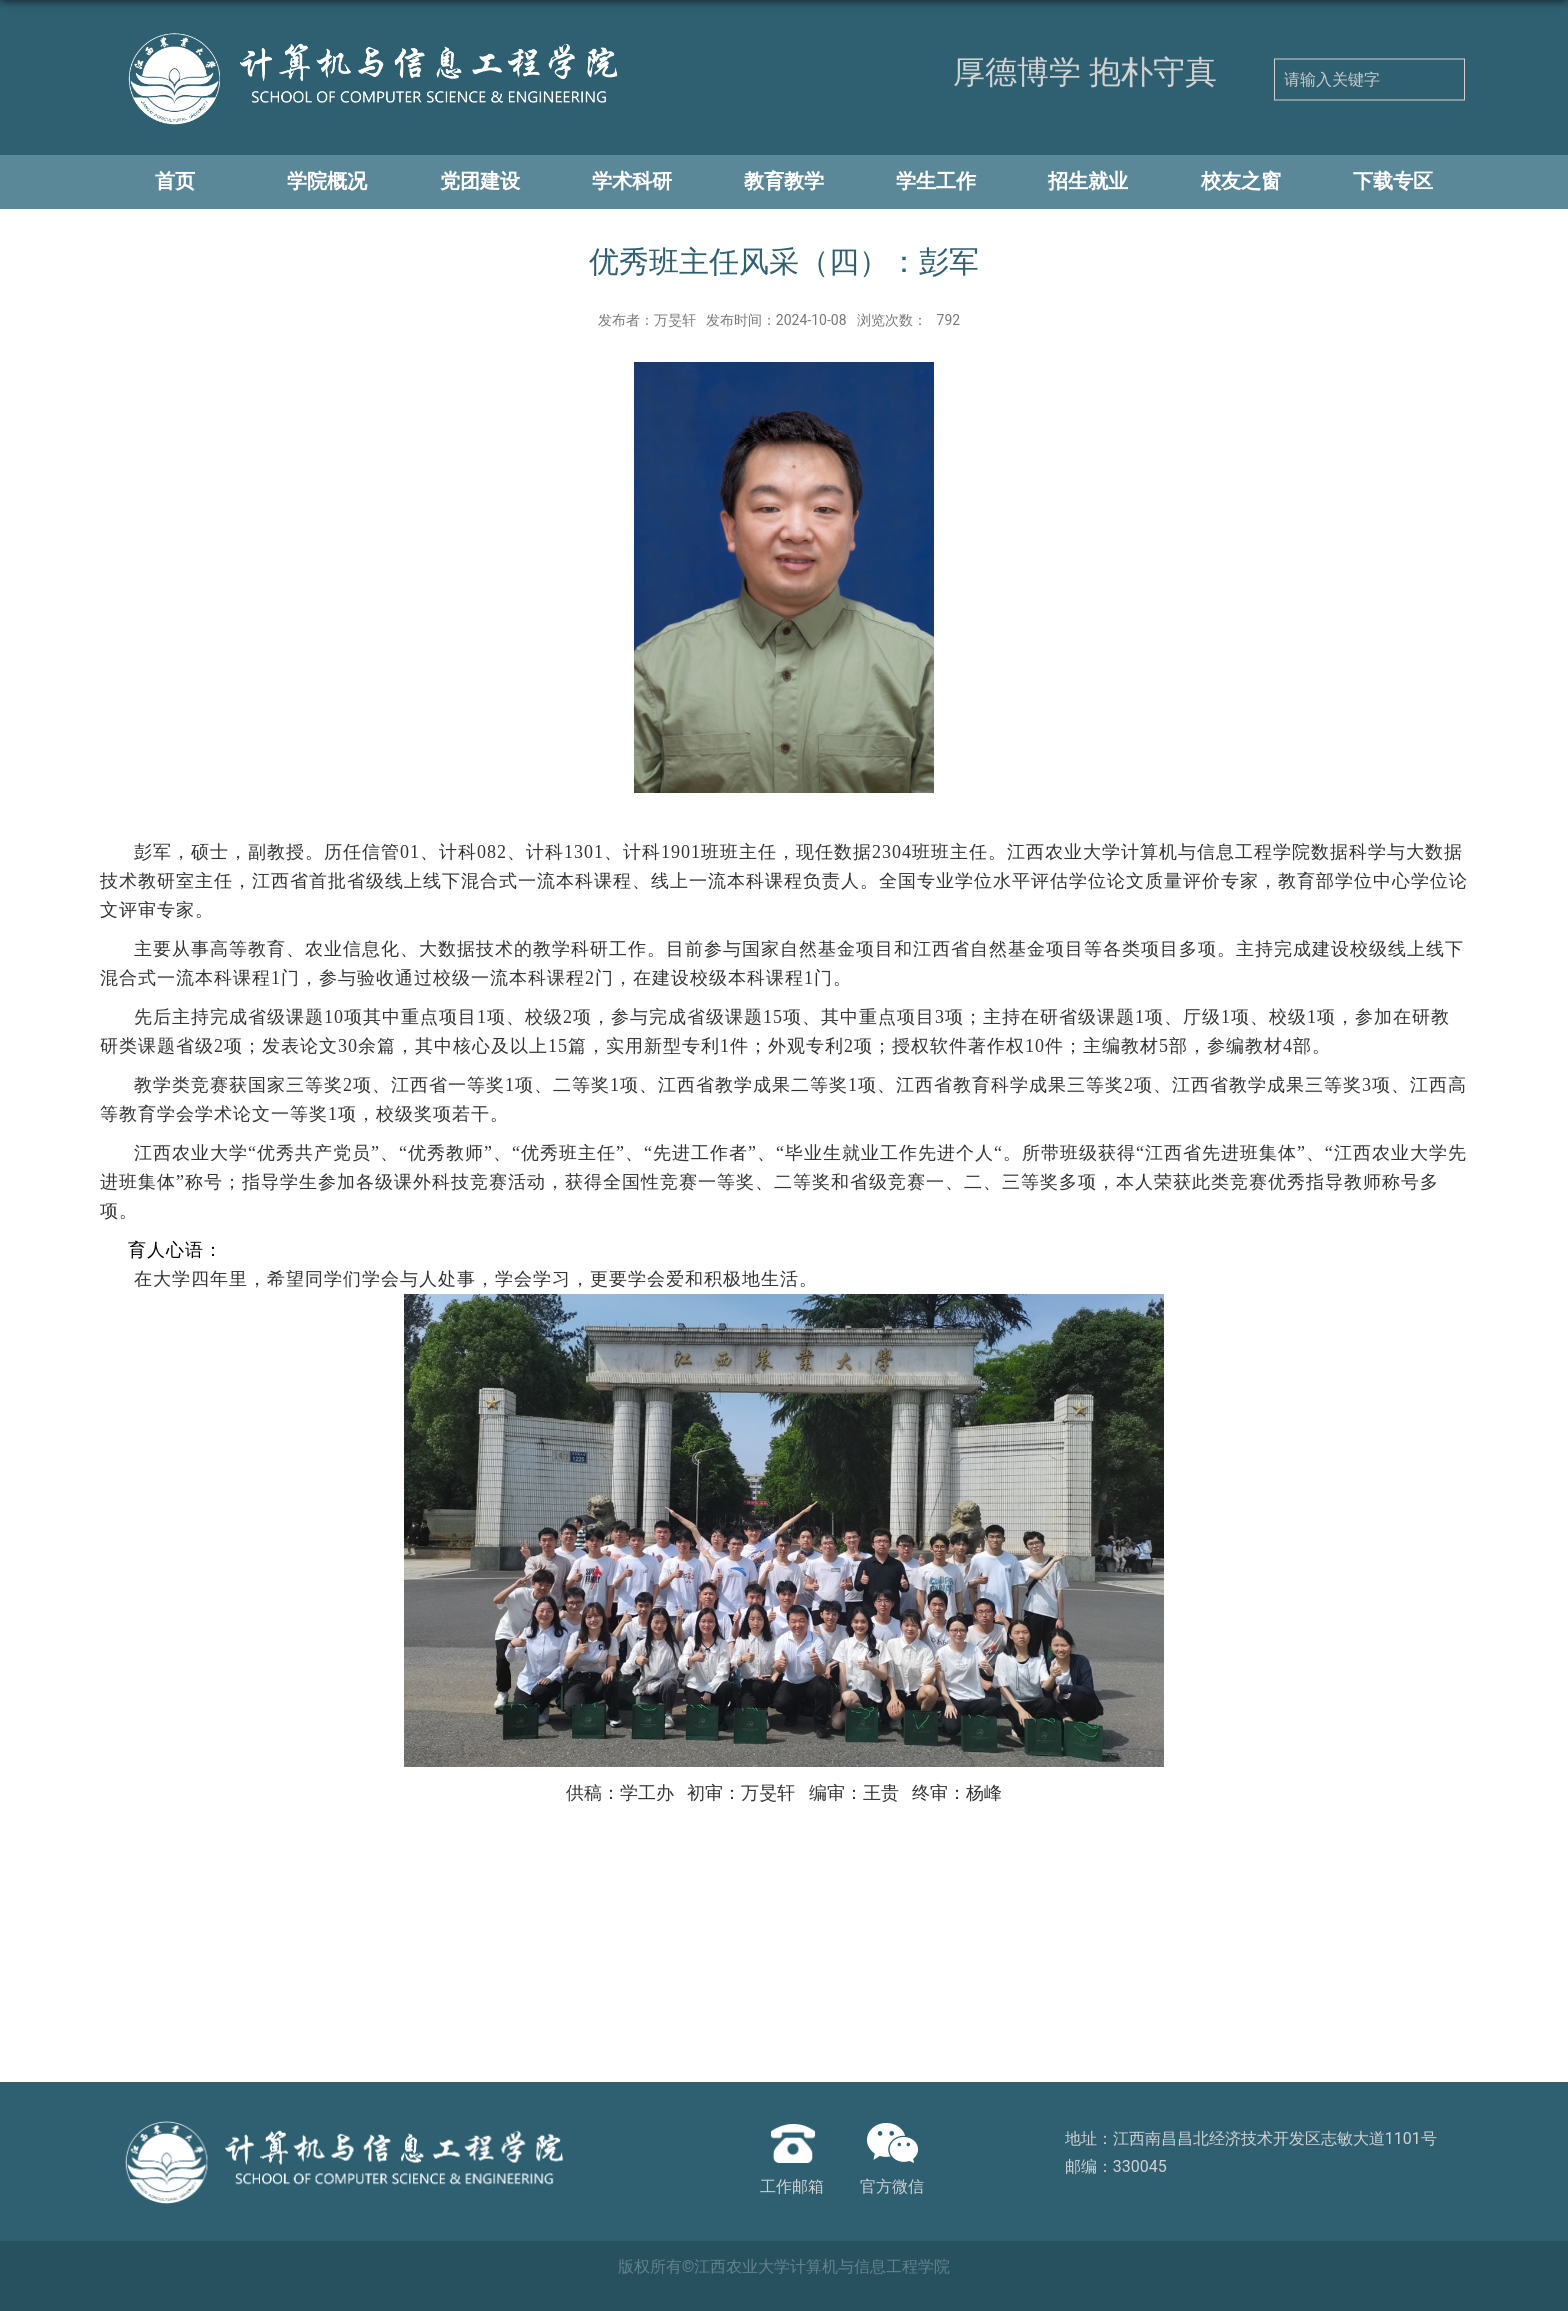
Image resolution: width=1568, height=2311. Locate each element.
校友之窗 (1241, 181)
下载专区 (1393, 181)
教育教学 (784, 181)
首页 (175, 181)
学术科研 (632, 181)
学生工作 (936, 181)
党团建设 (480, 181)
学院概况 (327, 181)
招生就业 (1088, 181)
